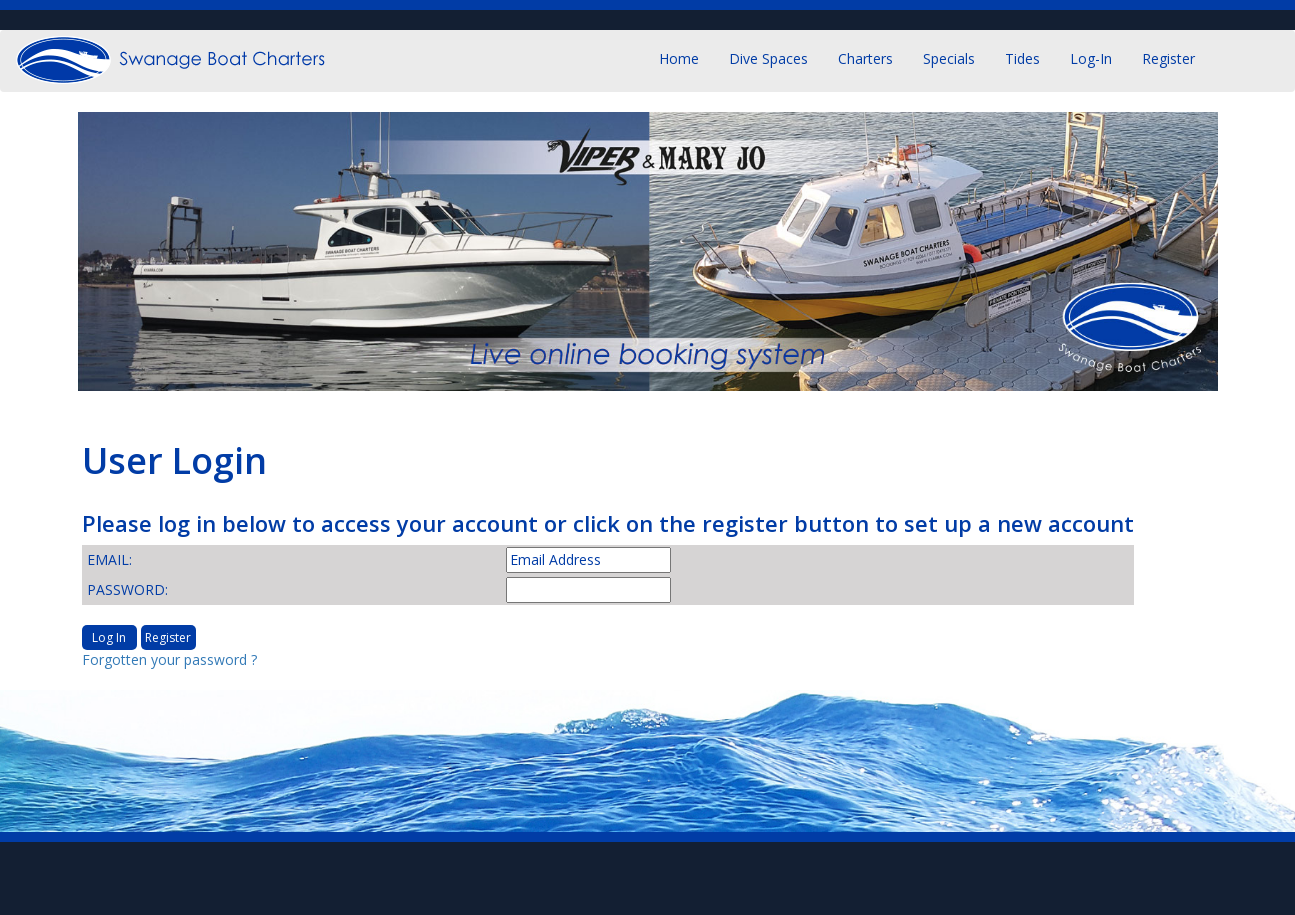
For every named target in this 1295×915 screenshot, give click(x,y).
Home (679, 58)
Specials (949, 58)
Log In (109, 637)
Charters (865, 58)
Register (1168, 58)
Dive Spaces (768, 58)
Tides (1022, 58)
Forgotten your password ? (169, 659)
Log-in (1091, 58)
